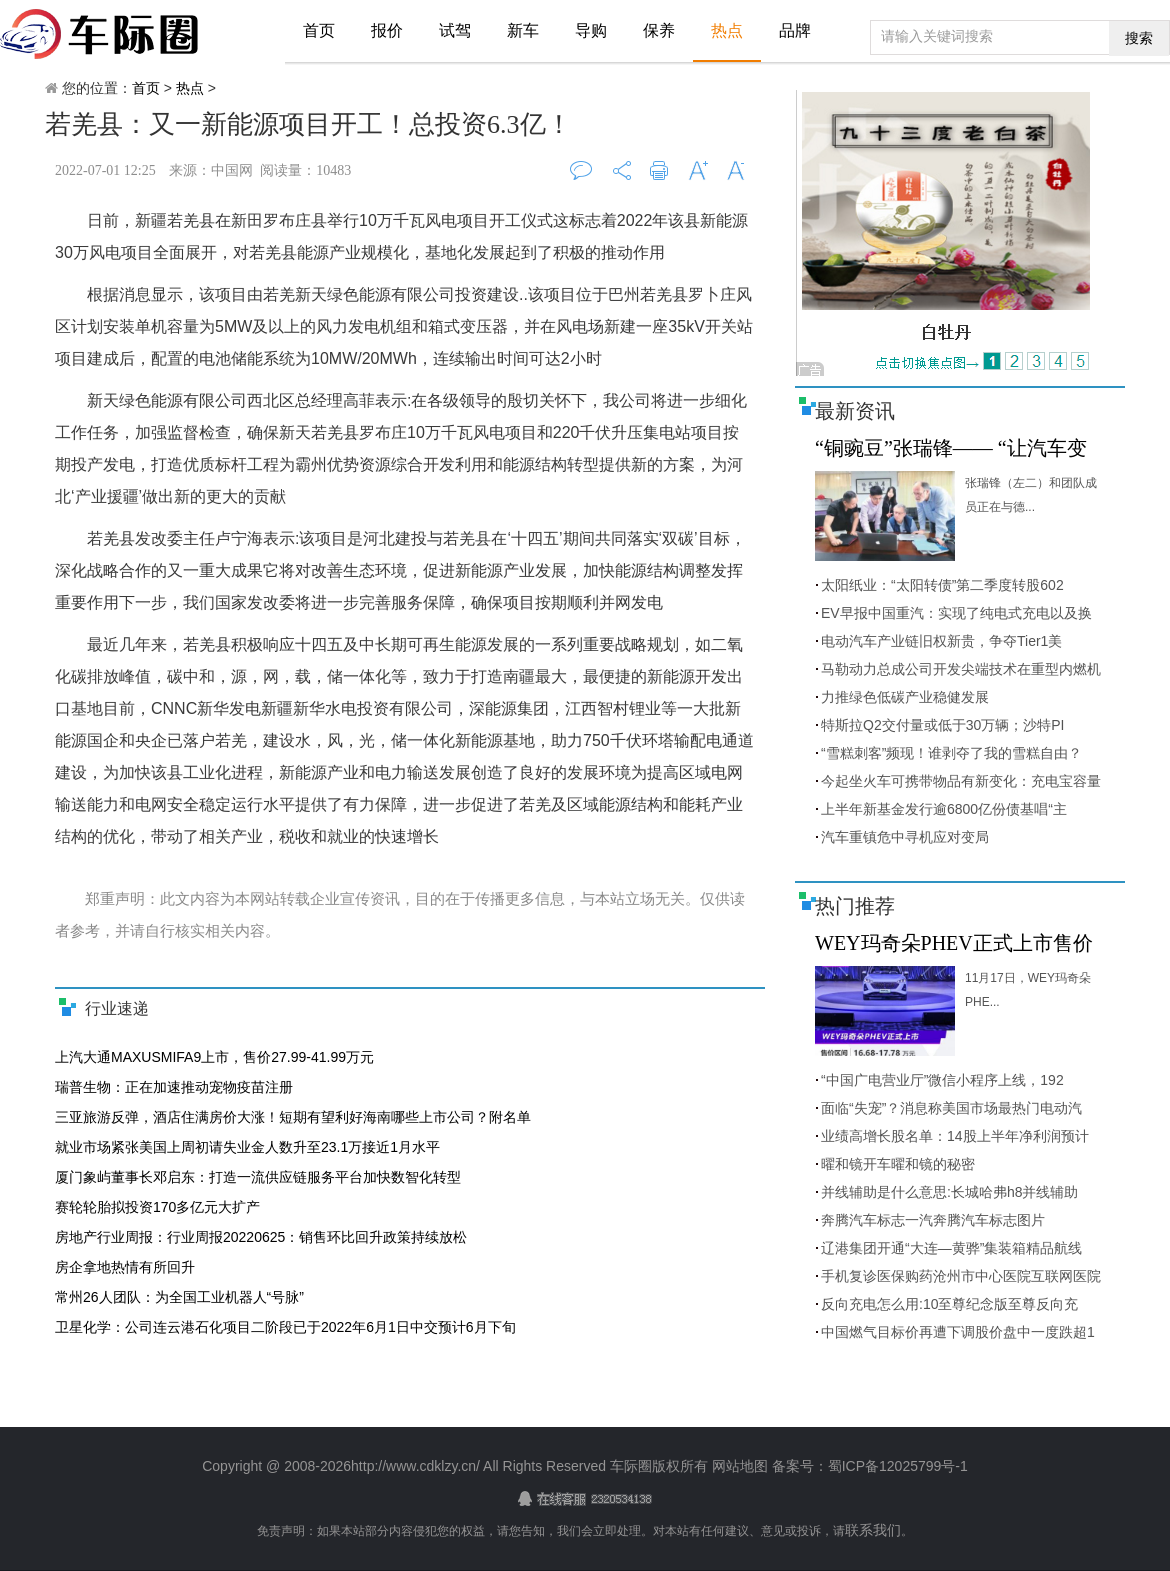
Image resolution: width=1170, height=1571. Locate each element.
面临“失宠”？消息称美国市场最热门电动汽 (951, 1108)
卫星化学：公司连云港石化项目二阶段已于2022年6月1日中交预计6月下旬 (285, 1327)
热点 (727, 30)
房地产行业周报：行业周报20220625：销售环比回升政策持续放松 (261, 1237)
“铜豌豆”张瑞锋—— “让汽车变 (951, 448)
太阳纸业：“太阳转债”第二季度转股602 (942, 585)
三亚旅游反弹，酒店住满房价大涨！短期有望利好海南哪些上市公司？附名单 (293, 1117)
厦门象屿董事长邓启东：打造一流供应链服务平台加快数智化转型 (258, 1177)
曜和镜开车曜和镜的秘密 (898, 1164)
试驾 (455, 30)
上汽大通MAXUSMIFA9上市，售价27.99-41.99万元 (214, 1057)
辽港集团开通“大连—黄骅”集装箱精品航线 (951, 1248)
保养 (659, 30)
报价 (387, 30)
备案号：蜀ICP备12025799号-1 (868, 1466)
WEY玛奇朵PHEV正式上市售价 (954, 943)
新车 (523, 30)
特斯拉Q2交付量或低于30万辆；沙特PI (942, 725)
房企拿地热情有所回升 (125, 1267)
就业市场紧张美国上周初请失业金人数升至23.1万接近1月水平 (247, 1147)
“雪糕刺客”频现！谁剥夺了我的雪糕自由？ (951, 753)
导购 (591, 30)
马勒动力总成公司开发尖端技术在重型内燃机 (961, 669)
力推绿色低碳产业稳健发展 (905, 697)
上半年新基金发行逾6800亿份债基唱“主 (944, 809)
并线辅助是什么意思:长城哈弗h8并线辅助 (949, 1192)
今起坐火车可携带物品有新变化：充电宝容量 (961, 781)
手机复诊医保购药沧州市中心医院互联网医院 (961, 1276)
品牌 (795, 30)
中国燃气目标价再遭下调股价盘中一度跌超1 (958, 1332)
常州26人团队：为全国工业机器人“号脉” (179, 1297)
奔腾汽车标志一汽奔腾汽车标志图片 (933, 1220)
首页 (319, 30)
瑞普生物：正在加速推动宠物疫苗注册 (174, 1087)
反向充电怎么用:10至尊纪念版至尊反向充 (949, 1304)
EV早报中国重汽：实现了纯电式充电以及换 (956, 613)
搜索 (1139, 38)
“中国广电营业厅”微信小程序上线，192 (942, 1080)
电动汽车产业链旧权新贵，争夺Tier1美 (941, 641)
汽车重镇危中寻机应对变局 (905, 837)
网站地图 (740, 1466)
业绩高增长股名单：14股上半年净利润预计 (955, 1136)
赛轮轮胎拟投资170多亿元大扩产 (157, 1207)
